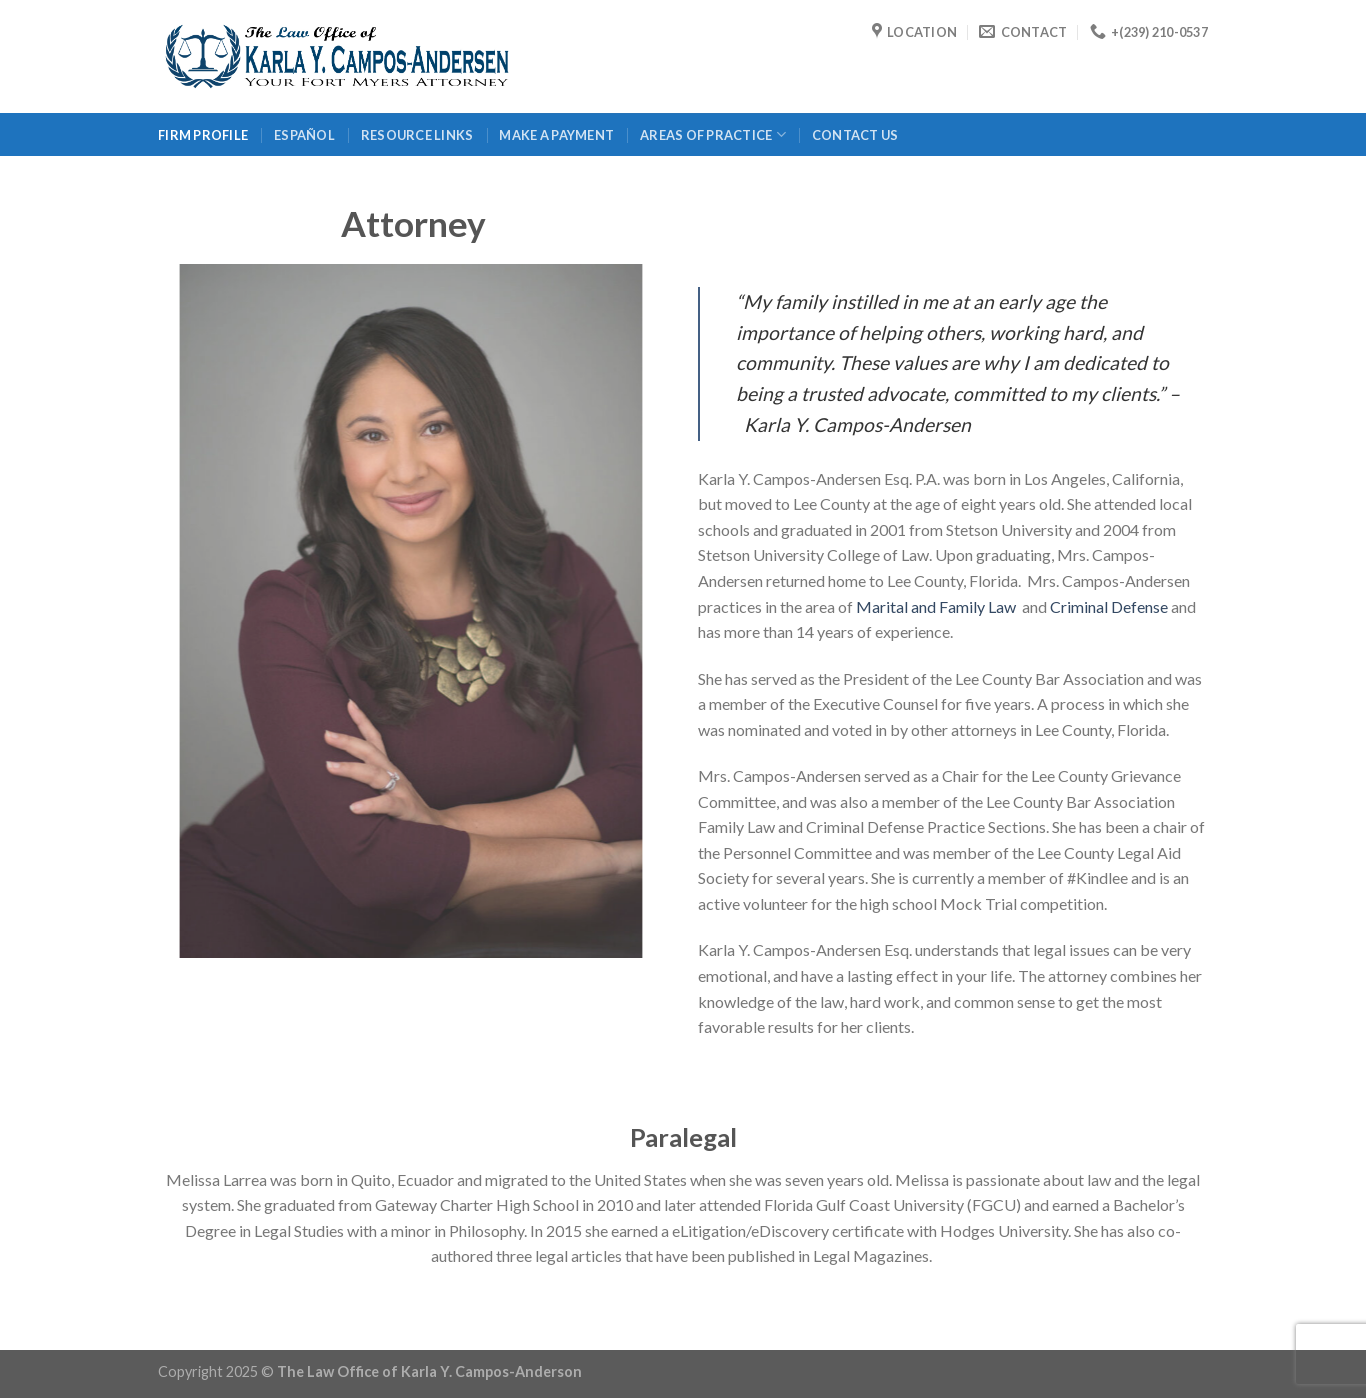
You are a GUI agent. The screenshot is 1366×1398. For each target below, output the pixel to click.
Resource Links (417, 135)
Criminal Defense (1109, 606)
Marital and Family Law (937, 606)
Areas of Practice (713, 134)
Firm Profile (203, 135)
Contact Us (855, 135)
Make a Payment (556, 135)
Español (304, 135)
